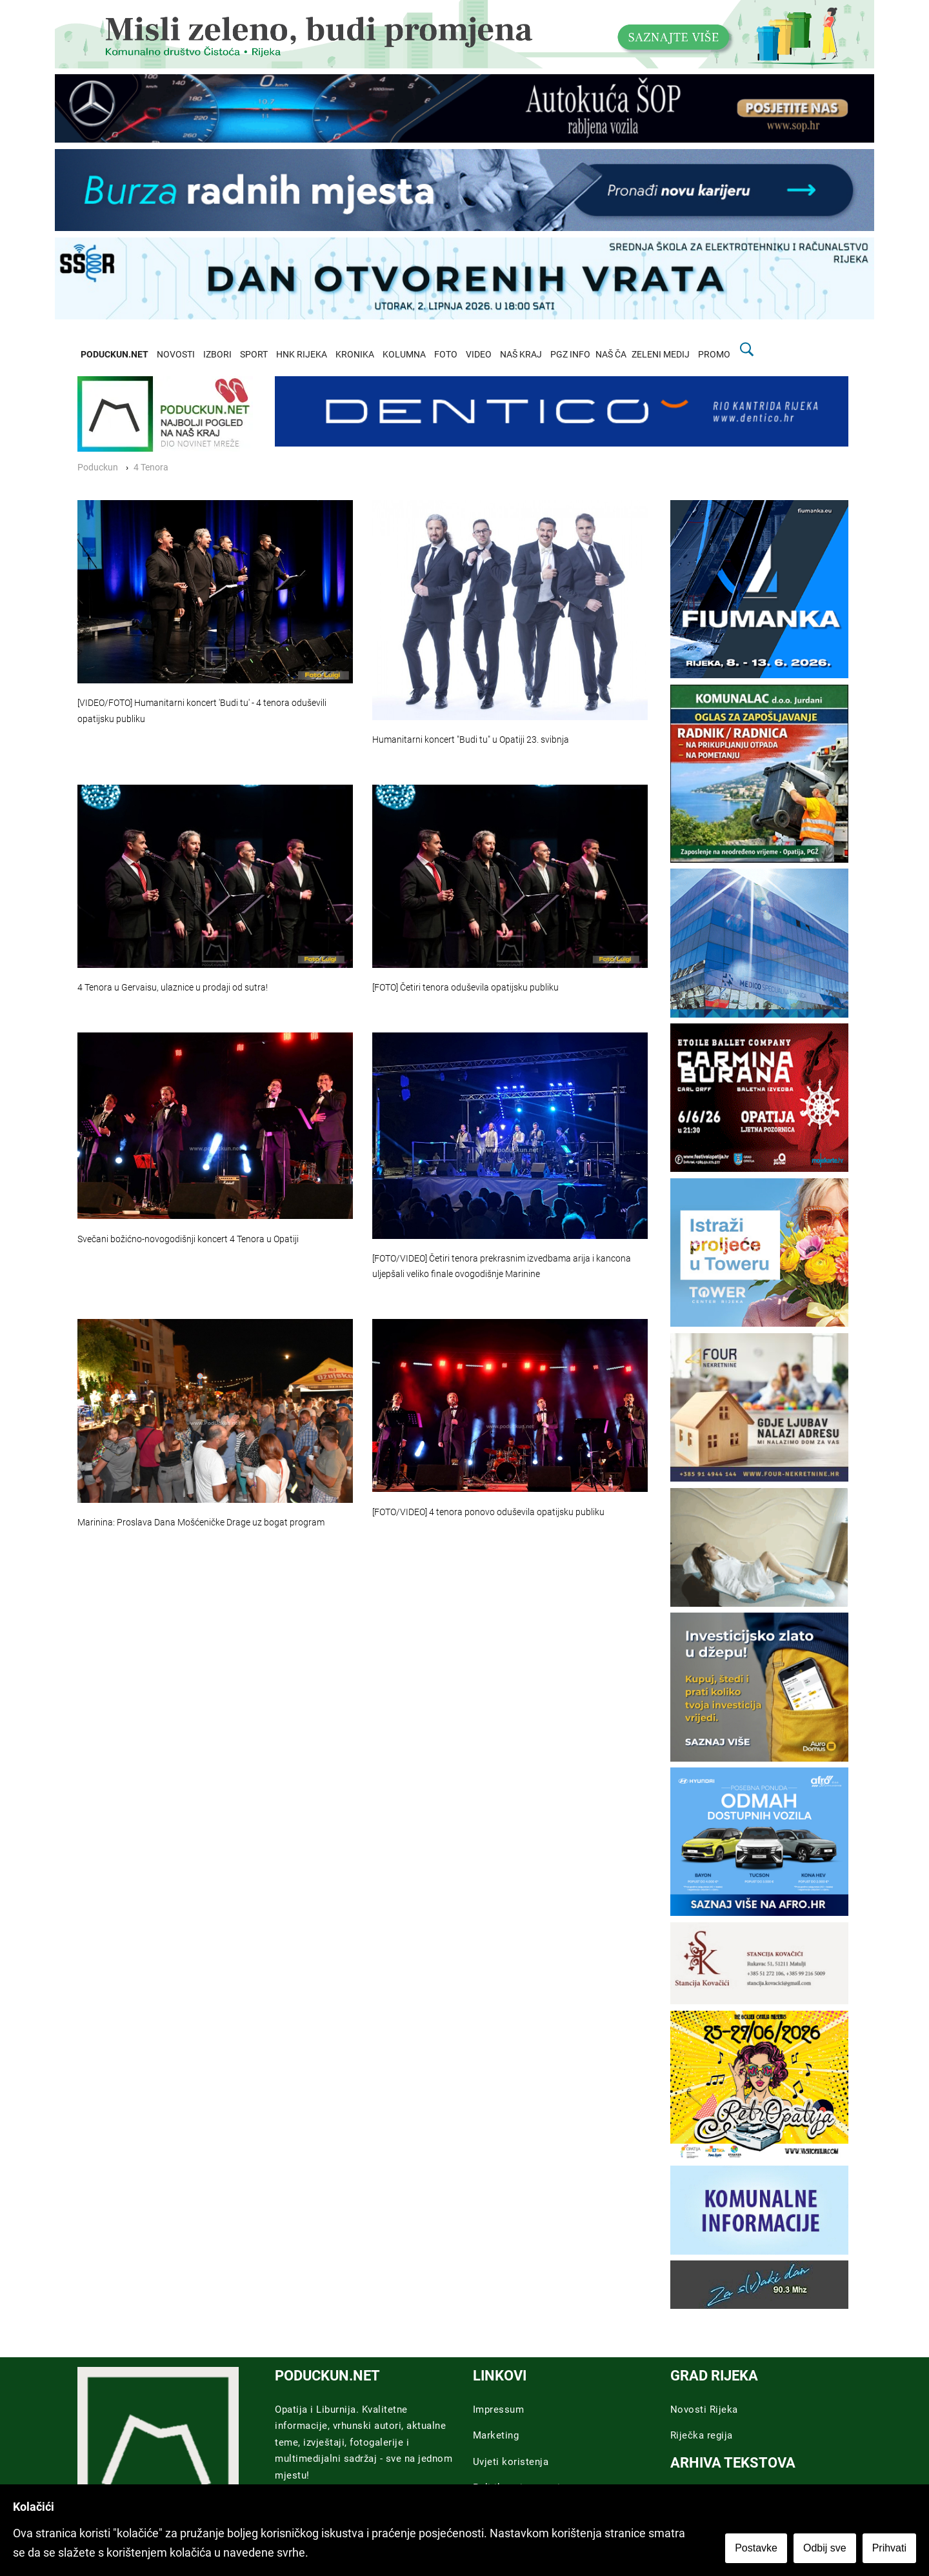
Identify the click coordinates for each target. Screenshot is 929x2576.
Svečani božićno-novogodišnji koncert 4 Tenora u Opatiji (188, 1239)
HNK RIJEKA (301, 354)
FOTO (445, 354)
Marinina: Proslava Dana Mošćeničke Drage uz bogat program (201, 1522)
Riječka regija (701, 2435)
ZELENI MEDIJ (661, 354)
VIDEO (479, 354)
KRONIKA (354, 354)
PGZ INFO (570, 354)
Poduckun (97, 467)
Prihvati (889, 2547)
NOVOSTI (176, 354)
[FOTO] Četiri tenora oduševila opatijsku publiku (465, 987)
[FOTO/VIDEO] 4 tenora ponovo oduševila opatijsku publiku (488, 1512)
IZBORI (217, 354)
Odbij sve (824, 2547)
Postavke (756, 2547)
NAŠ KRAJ (521, 354)
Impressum (498, 2409)
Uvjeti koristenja (511, 2462)
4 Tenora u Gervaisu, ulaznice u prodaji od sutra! (172, 987)
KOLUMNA (404, 354)
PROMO (714, 354)
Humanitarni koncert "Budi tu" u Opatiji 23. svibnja (470, 739)
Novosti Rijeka (704, 2409)
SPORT (254, 354)
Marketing (496, 2435)
